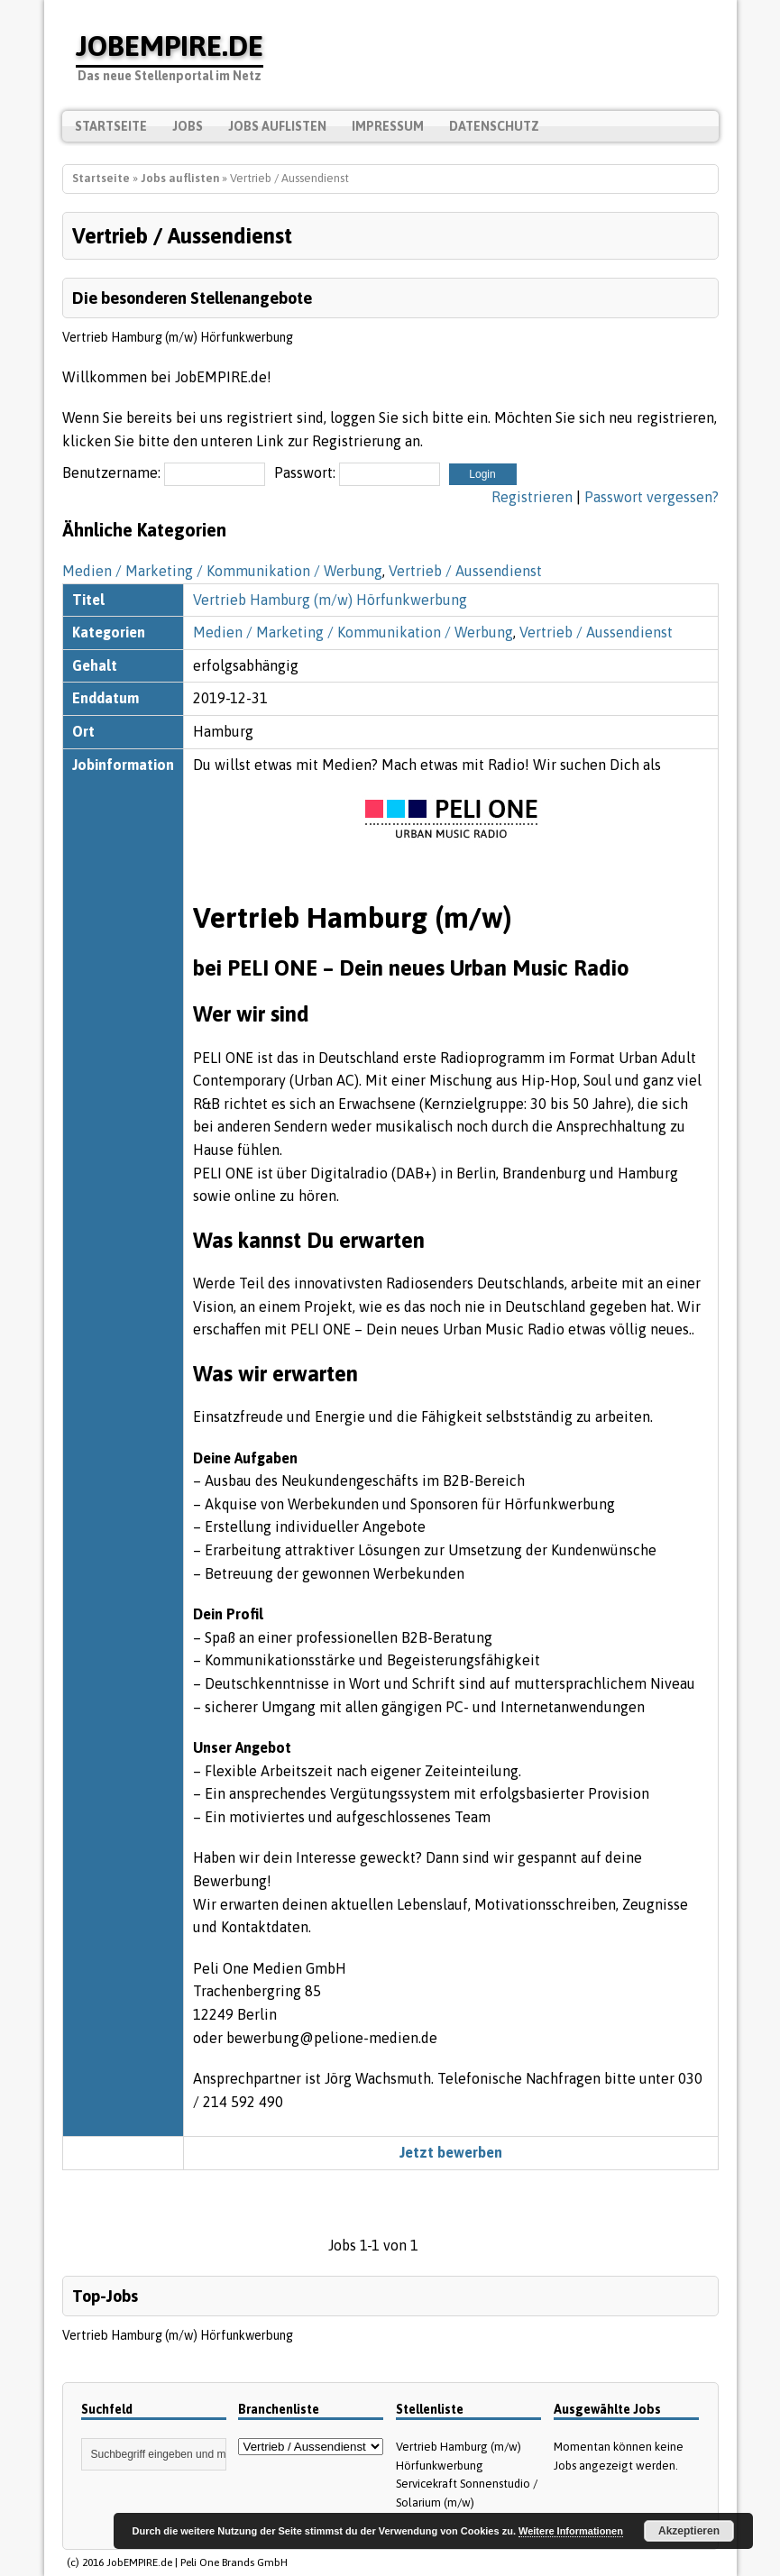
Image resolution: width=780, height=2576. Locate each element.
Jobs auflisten (277, 126)
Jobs (187, 126)
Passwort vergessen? (651, 497)
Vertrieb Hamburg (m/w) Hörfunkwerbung (177, 337)
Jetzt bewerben (450, 2152)
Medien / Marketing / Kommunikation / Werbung (222, 571)
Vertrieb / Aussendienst (465, 571)
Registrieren (532, 497)
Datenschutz (494, 126)
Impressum (388, 126)
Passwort (303, 472)
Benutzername (110, 472)
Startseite (111, 126)
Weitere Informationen (570, 2531)
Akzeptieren (689, 2531)
